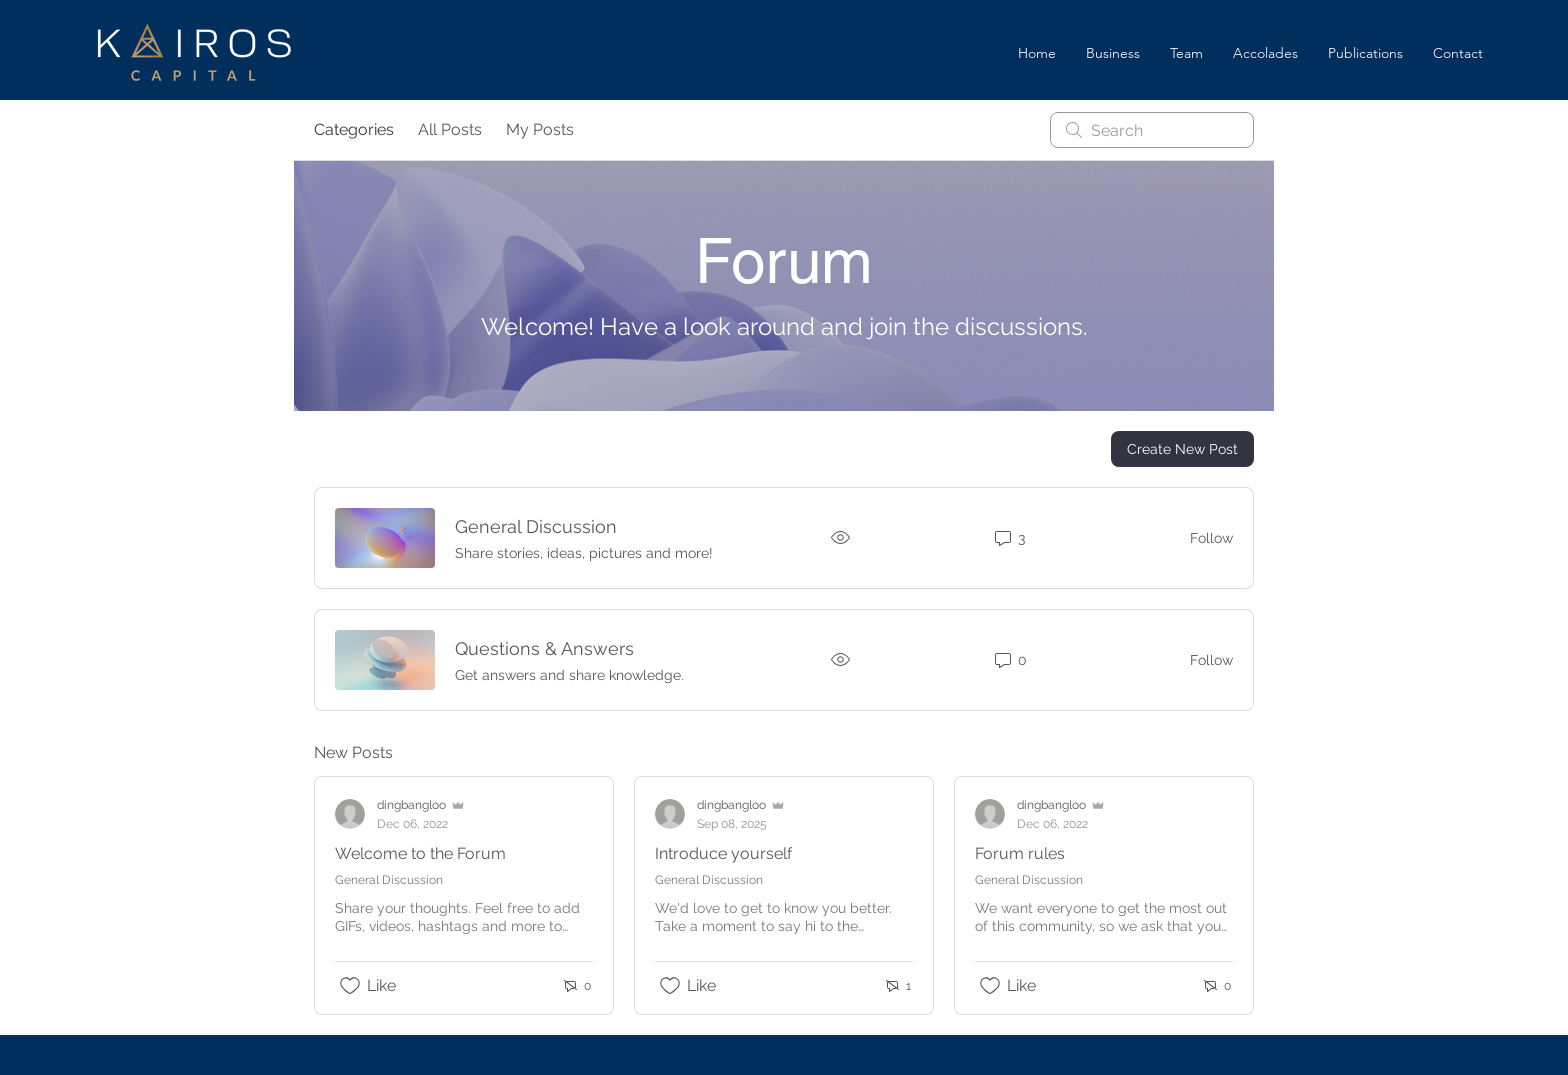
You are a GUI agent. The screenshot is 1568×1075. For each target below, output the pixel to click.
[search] (1152, 130)
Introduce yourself (723, 853)
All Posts (450, 129)
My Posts (540, 129)
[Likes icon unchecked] (350, 986)
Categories (354, 129)
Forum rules (1020, 853)
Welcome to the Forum (420, 853)
